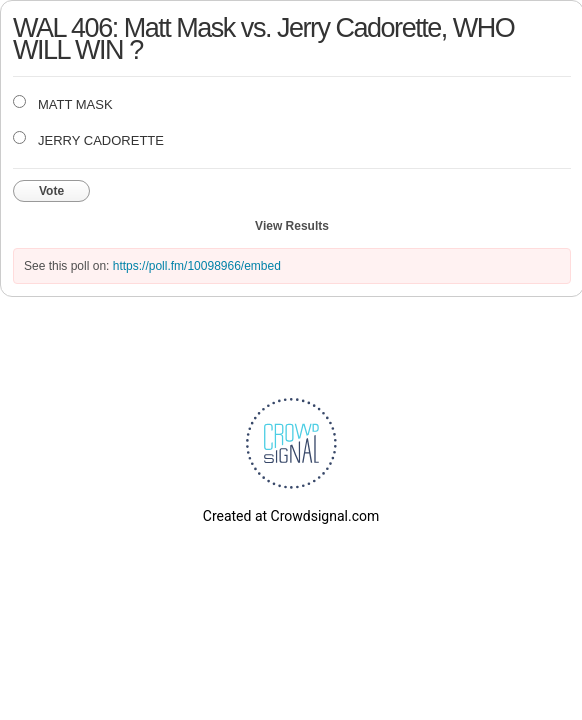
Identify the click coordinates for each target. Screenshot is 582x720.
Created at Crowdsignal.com (291, 516)
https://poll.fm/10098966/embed (197, 266)
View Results (292, 226)
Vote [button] (51, 191)
